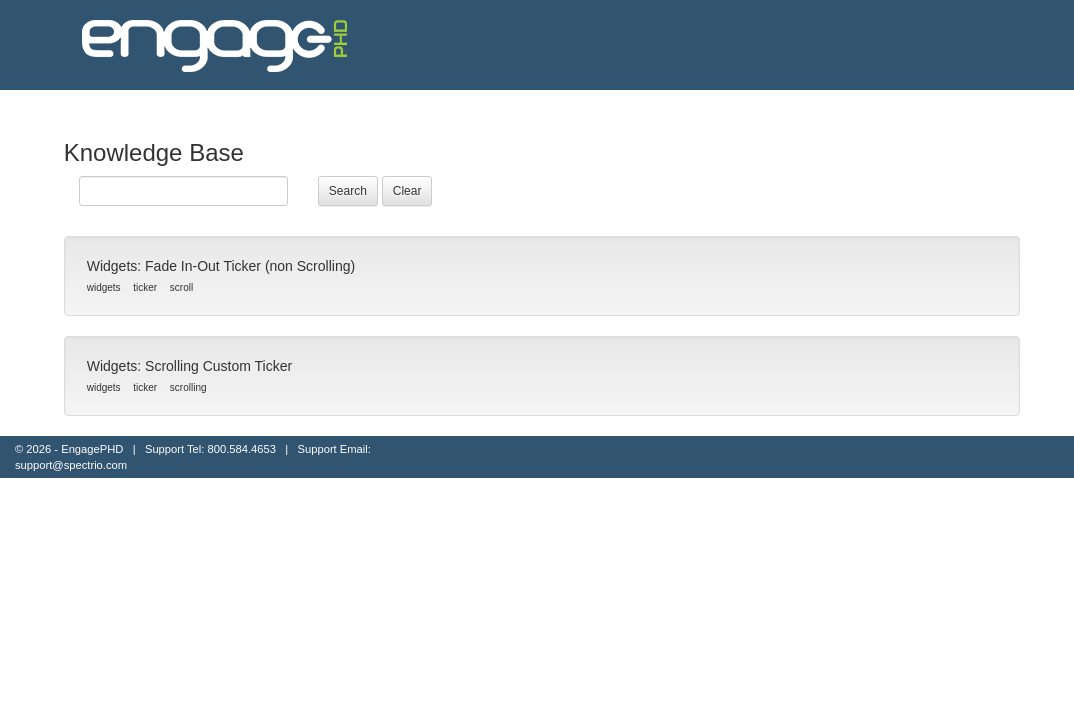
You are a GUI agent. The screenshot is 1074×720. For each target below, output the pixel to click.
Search (348, 191)
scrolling (188, 387)
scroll (181, 287)
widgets (104, 287)
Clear (407, 191)
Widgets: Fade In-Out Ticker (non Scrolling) (221, 266)
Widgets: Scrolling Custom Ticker (191, 366)
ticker (145, 287)
